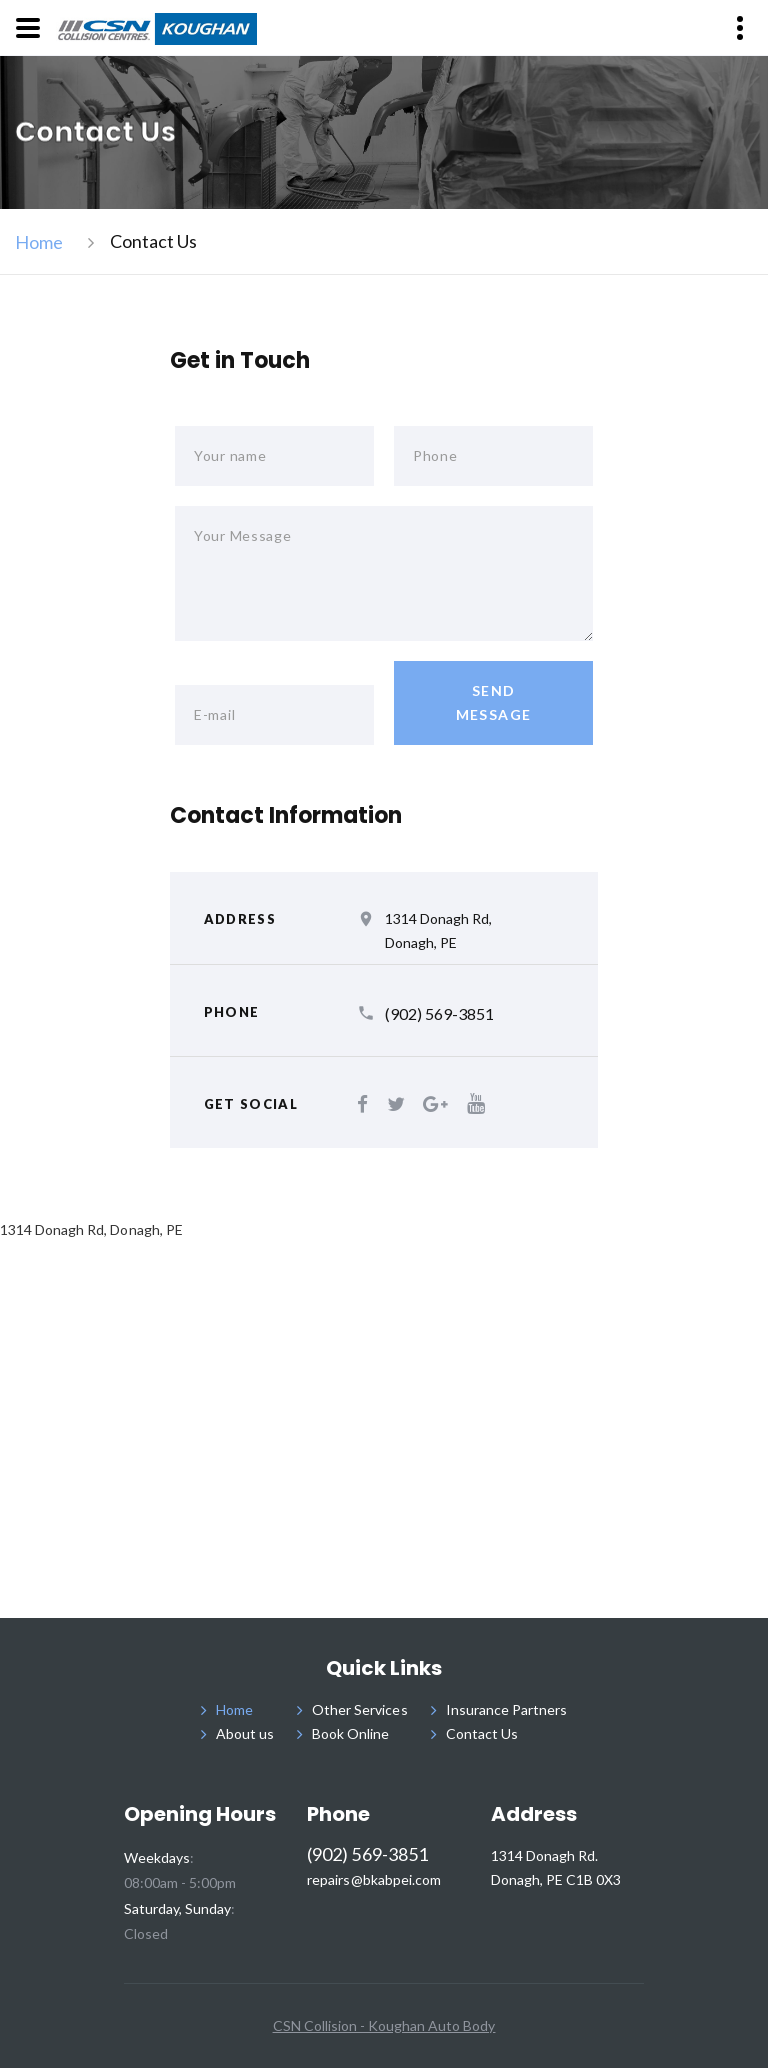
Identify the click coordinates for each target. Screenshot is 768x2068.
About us (245, 1733)
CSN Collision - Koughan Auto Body (384, 2025)
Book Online (350, 1733)
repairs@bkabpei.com (374, 1880)
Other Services (359, 1709)
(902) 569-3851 (439, 1013)
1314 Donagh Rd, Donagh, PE (438, 930)
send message (494, 702)
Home (39, 242)
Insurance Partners (507, 1709)
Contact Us (482, 1733)
